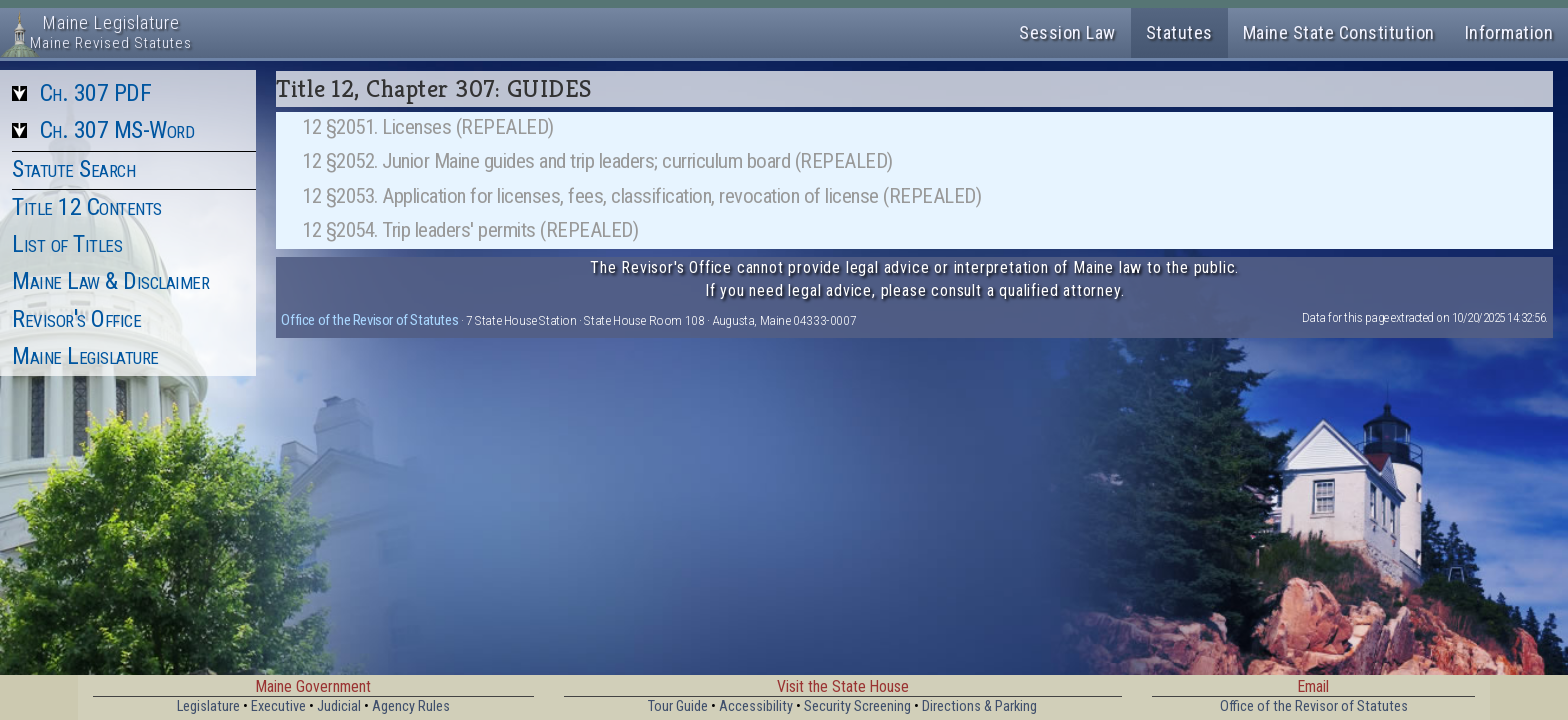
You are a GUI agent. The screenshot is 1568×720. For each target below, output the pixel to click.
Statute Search (73, 169)
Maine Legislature (85, 356)
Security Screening (857, 706)
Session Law (1067, 32)
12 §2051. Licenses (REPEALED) (428, 127)
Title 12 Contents (87, 207)
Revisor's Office (76, 319)
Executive (278, 706)
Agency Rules (411, 706)
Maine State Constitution (1339, 32)
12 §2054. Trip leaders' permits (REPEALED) (470, 230)
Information (1509, 32)
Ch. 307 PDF (96, 93)
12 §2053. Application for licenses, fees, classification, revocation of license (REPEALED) (641, 196)
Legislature (208, 706)
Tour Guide (678, 706)
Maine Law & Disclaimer (110, 281)
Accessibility (756, 706)
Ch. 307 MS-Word (117, 130)
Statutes (1179, 32)
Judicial (339, 706)
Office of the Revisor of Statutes (369, 320)
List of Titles (67, 244)
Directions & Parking (979, 706)
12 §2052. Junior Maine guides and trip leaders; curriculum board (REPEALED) (597, 161)
